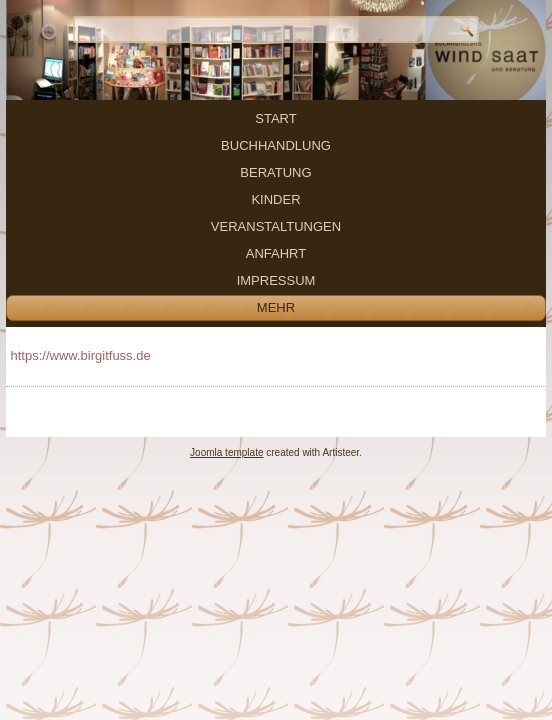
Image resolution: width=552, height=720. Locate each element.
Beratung (275, 172)
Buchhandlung (276, 145)
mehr (276, 307)
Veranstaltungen (276, 226)
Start (275, 118)
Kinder (275, 199)
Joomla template (226, 452)
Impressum (276, 280)
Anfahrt (276, 253)
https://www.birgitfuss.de (81, 355)
